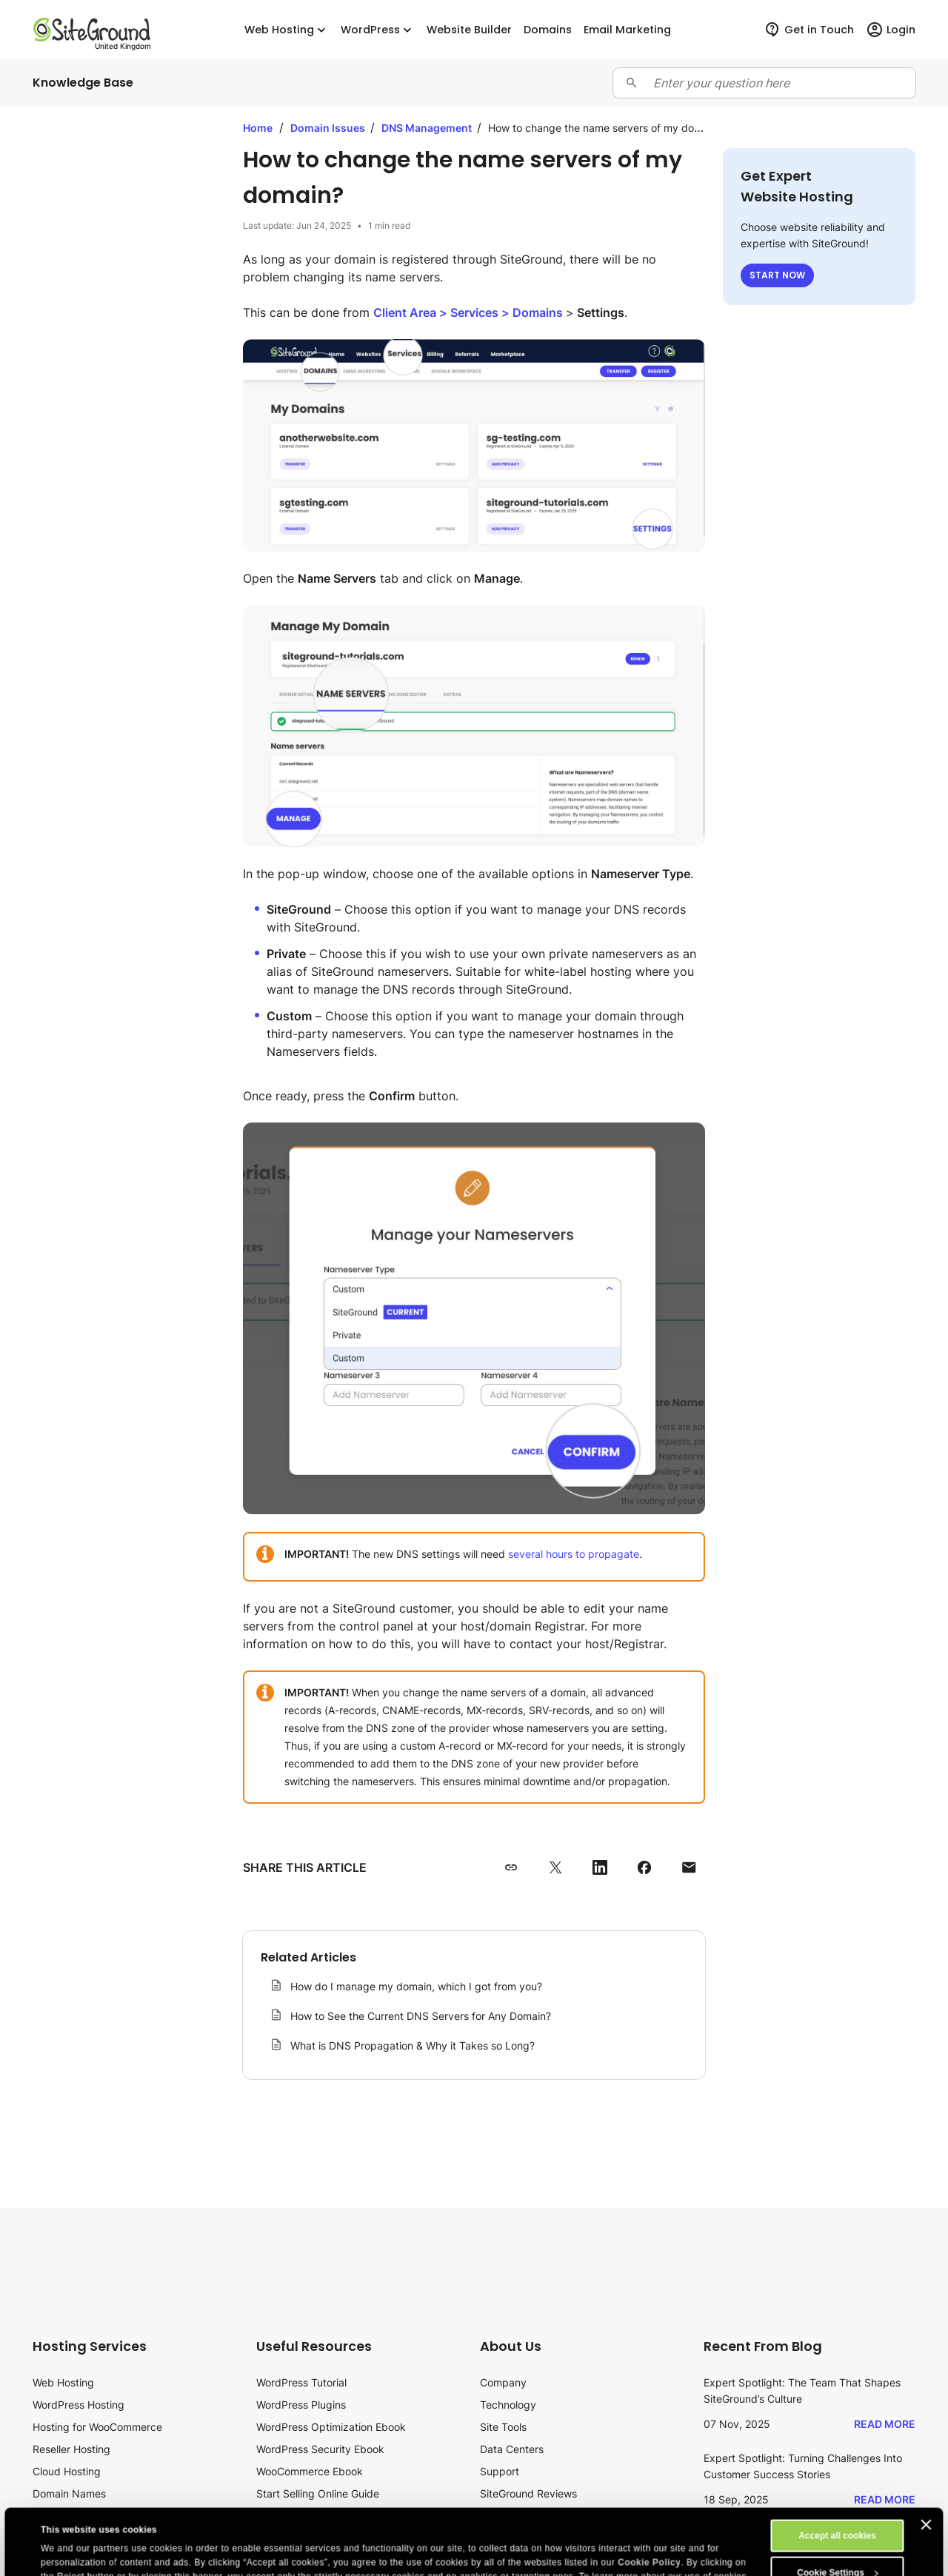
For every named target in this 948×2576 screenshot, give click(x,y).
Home (258, 127)
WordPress (378, 30)
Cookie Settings (837, 2511)
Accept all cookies (837, 2474)
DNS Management (427, 127)
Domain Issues (328, 127)
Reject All (837, 2548)
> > (469, 312)
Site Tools (503, 2427)
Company (503, 2382)
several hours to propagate (573, 1554)
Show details (68, 2551)
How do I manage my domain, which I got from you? (416, 1986)
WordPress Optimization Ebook (331, 2427)
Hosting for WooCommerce (97, 2427)
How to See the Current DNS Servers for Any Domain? (420, 2016)
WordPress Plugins (301, 2404)
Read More (884, 2424)
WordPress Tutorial (301, 2382)
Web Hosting (286, 30)
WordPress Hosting (78, 2404)
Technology (508, 2404)
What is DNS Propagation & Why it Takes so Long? (412, 2045)
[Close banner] (926, 2463)
